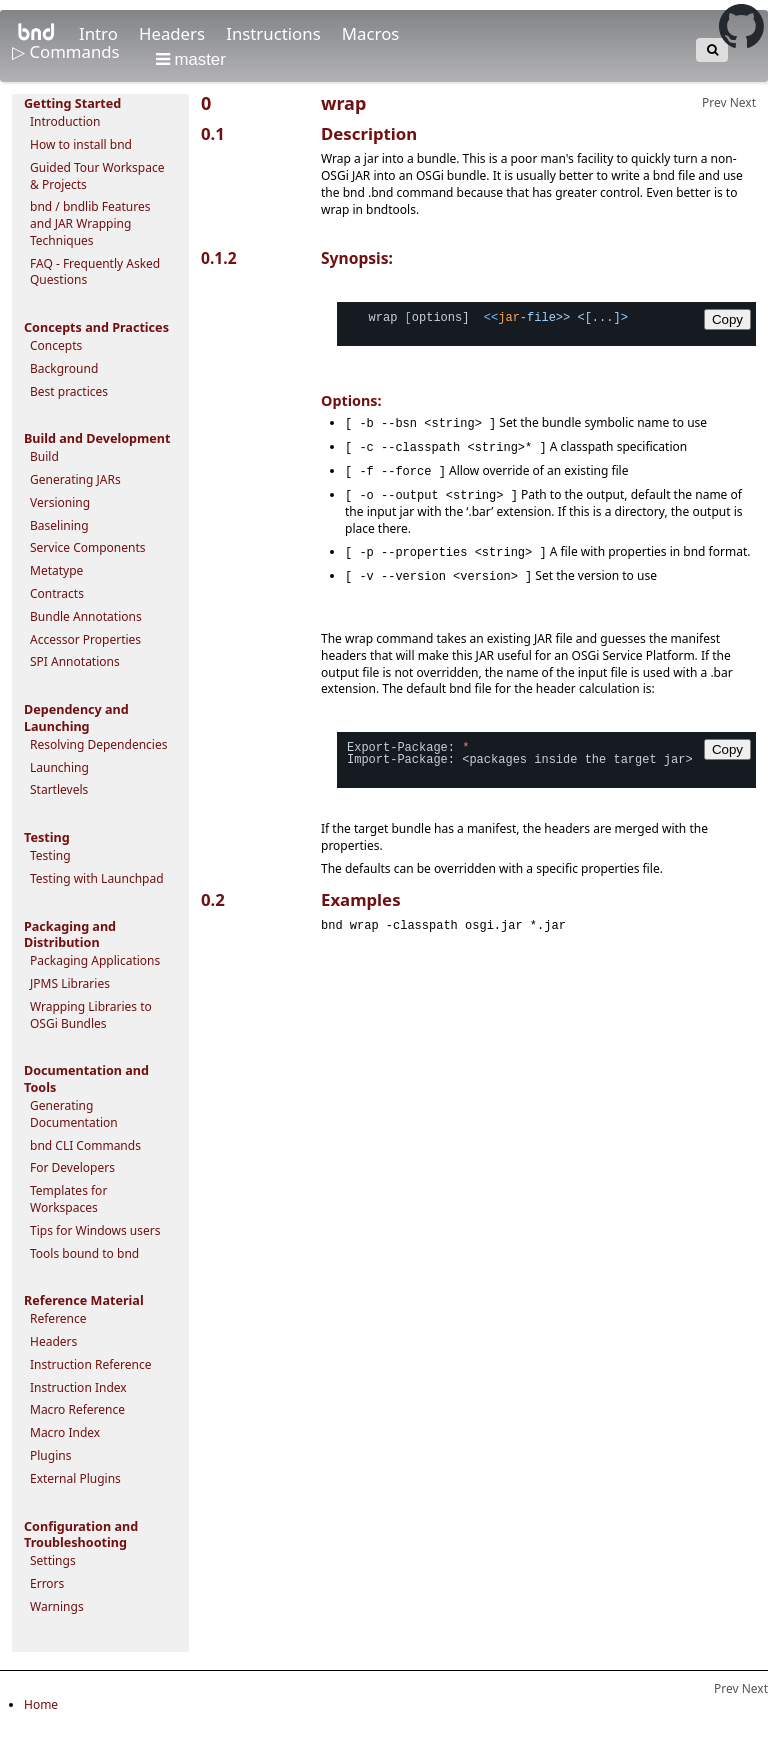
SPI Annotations (75, 661)
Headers (174, 33)
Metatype (56, 570)
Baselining (59, 525)
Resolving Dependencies (98, 744)
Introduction (65, 121)
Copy (727, 319)
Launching (59, 767)
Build (44, 456)
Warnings (57, 1606)
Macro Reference (77, 1409)
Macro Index (65, 1432)
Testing (50, 855)
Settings (53, 1560)
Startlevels (59, 789)
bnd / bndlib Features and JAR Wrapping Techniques (90, 223)
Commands (76, 51)
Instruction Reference (90, 1364)
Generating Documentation (74, 1114)
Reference (58, 1318)
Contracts (57, 593)
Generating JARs (75, 479)
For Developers (72, 1167)
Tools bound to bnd (84, 1253)
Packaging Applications (95, 960)
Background (64, 368)
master (191, 59)
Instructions (275, 33)
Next (743, 102)
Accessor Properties (85, 639)
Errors (47, 1583)
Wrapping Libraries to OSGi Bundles (91, 1015)
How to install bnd (81, 144)
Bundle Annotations (86, 616)
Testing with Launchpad (97, 878)
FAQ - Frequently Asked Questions (95, 272)
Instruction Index (78, 1387)
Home (41, 1704)
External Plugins (75, 1478)
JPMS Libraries (70, 983)
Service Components (88, 547)
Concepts (56, 345)
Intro (100, 33)
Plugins (50, 1455)
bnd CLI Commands (85, 1145)
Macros (370, 33)
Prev (714, 102)
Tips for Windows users (95, 1230)
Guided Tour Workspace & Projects (97, 176)
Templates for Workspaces (68, 1199)
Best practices (69, 391)
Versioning (60, 502)
